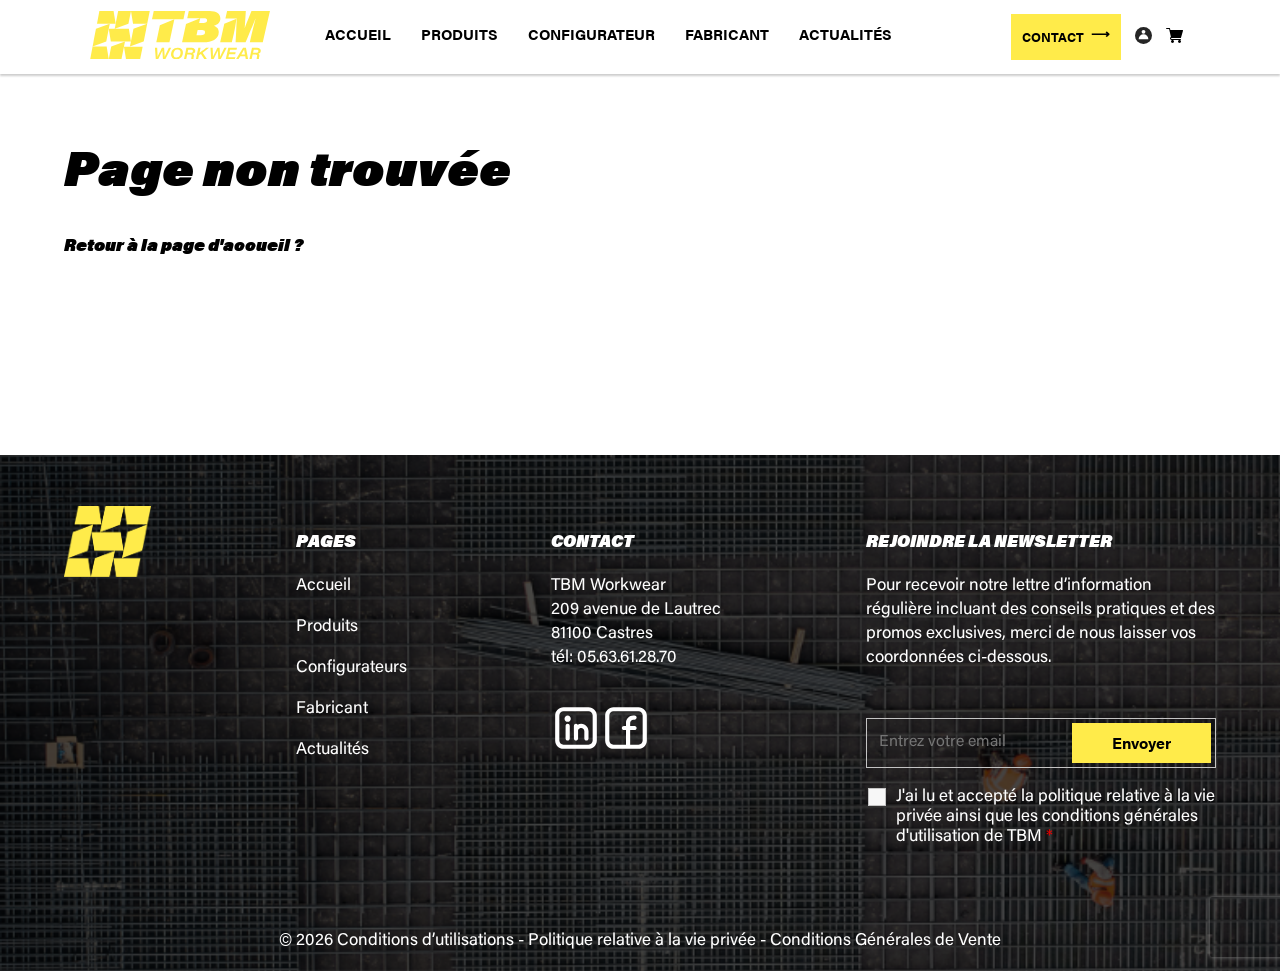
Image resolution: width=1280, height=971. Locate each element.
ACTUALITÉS (845, 33)
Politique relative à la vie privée (642, 941)
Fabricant (332, 709)
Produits (327, 627)
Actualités (332, 750)
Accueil (323, 586)
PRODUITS (459, 33)
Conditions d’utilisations (425, 941)
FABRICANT (727, 33)
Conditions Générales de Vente (885, 941)
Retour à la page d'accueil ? (183, 244)
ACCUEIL (358, 33)
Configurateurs (351, 668)
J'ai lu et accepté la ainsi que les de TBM (1055, 817)
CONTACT (1053, 36)
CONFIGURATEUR (591, 33)
